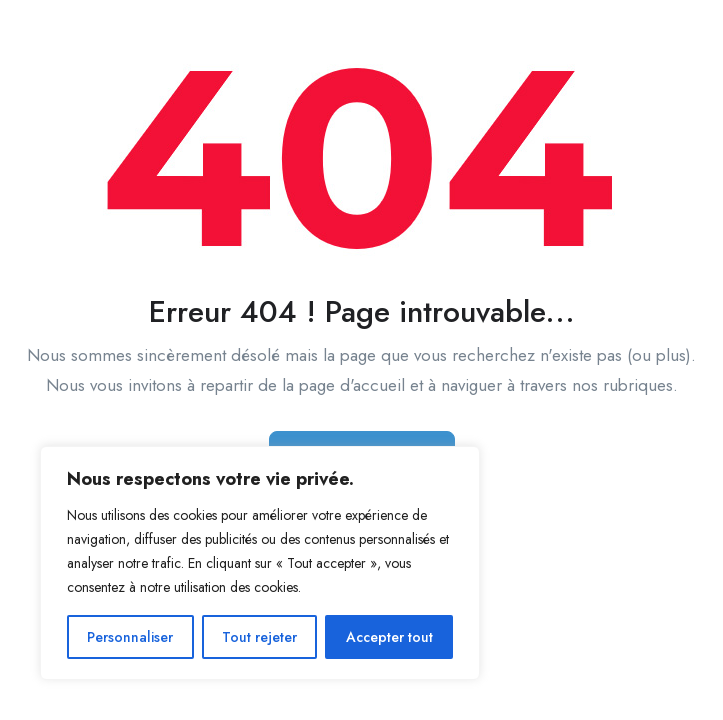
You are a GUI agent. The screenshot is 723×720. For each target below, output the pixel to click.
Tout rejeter (259, 637)
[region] (260, 563)
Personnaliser (130, 637)
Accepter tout (389, 637)
